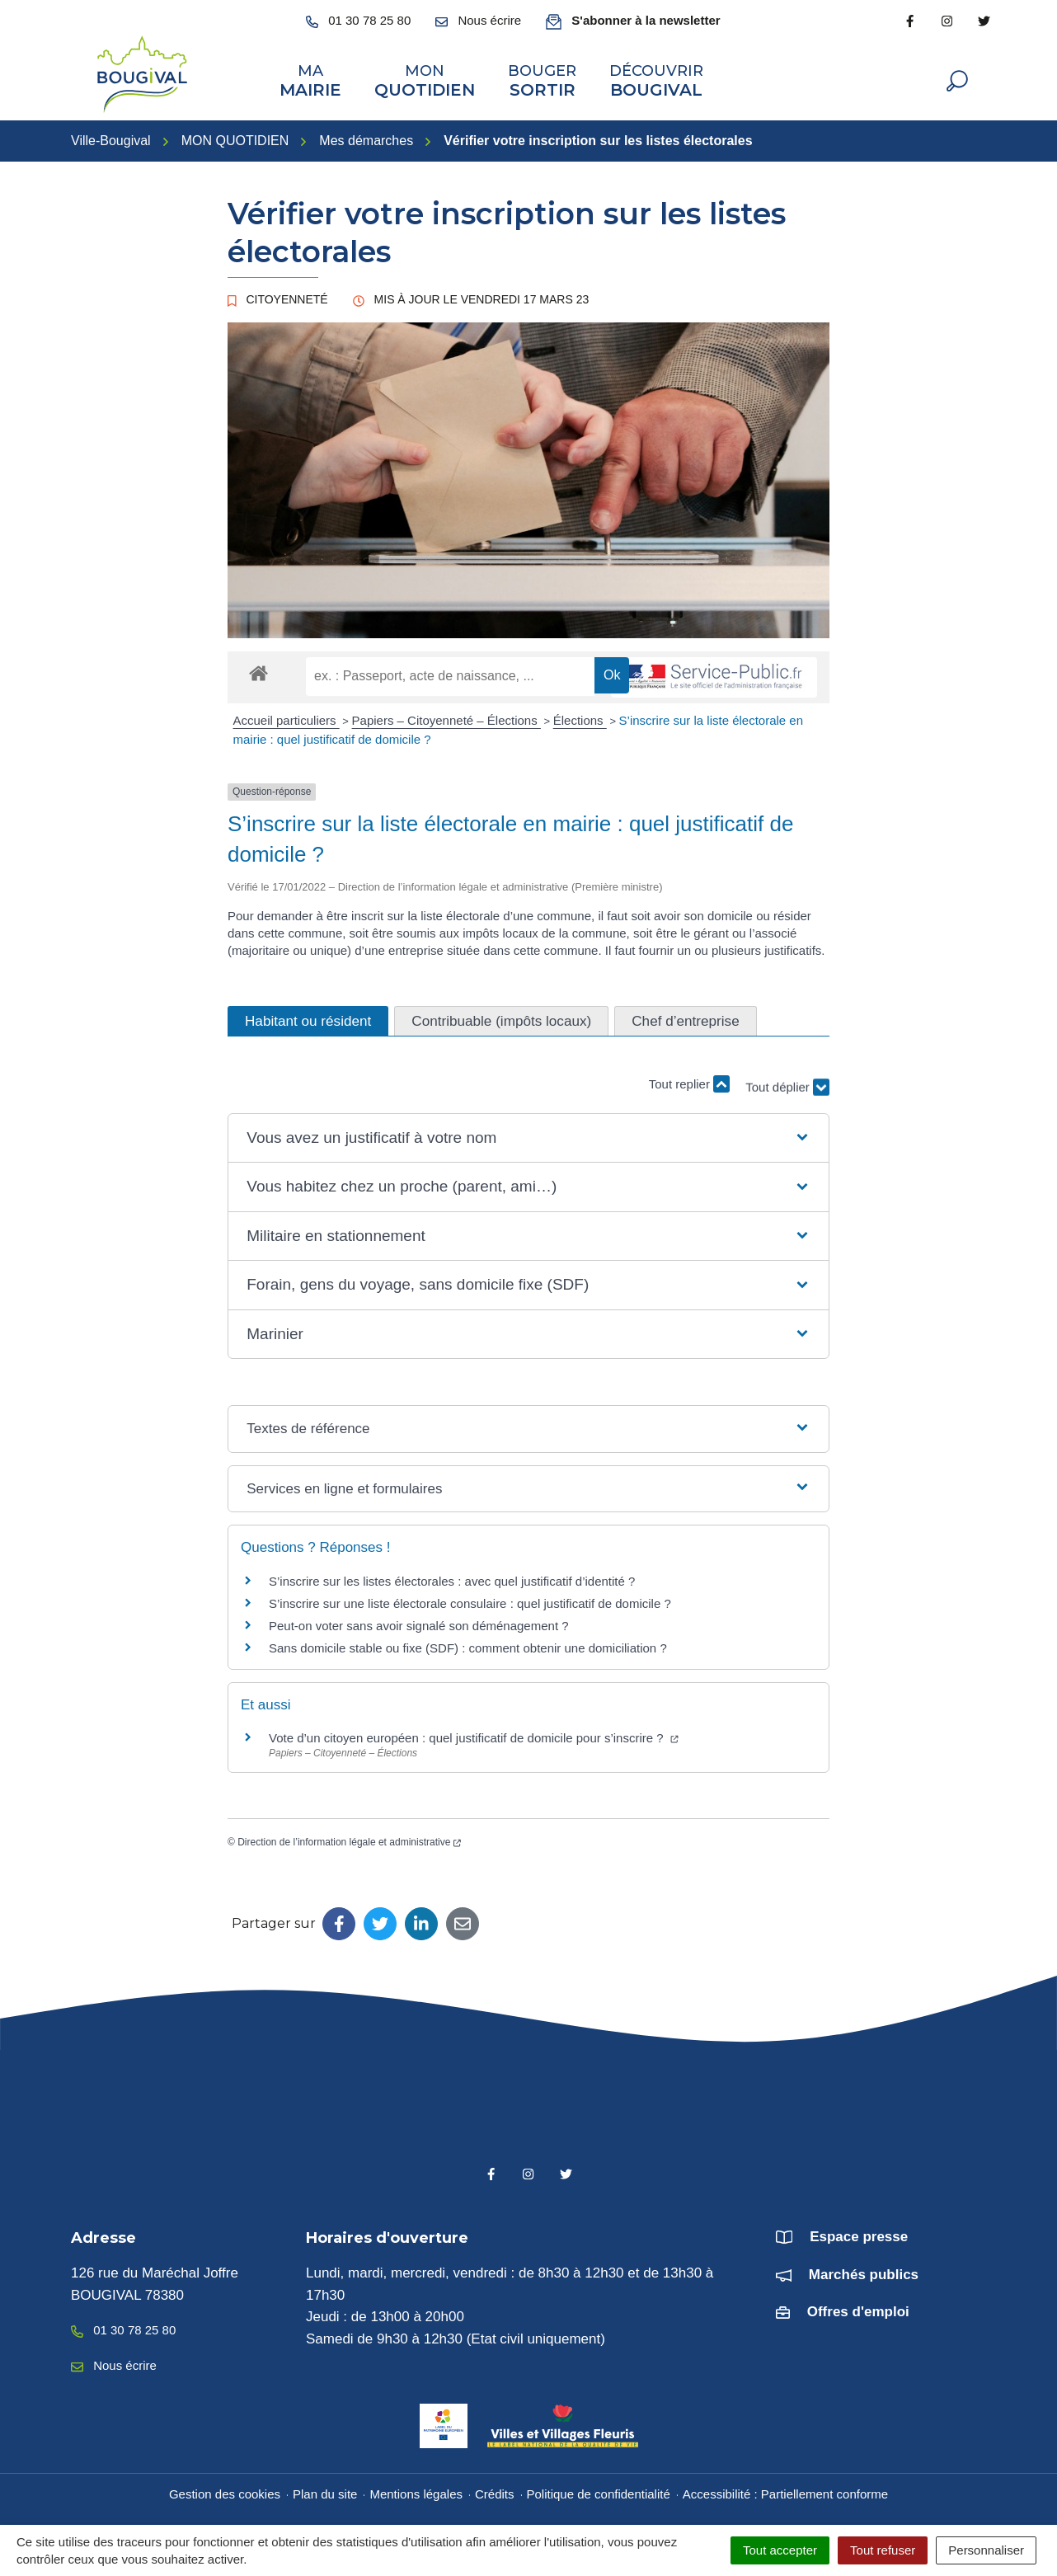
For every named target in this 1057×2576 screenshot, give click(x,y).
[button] (528, 1132)
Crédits (494, 2488)
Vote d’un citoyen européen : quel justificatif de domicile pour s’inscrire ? (474, 1733)
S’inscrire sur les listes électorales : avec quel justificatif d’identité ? (452, 1576)
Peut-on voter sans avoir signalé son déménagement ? (419, 1621)
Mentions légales (416, 2488)
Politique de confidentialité (598, 2488)
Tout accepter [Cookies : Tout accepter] (780, 2550)
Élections (580, 715)
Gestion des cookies (224, 2488)
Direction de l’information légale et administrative (349, 1837)
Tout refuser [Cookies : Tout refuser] (882, 2550)
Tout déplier (787, 1070)
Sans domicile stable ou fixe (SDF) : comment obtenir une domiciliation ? (468, 1643)
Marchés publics (863, 2269)
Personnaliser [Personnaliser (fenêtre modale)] (986, 2550)
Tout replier (689, 1078)
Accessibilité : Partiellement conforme (785, 2488)
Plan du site (325, 2488)
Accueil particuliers (286, 715)
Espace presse (859, 2232)
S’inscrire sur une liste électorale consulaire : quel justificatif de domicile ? (470, 1598)
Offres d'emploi (858, 2307)
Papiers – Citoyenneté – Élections (446, 715)
